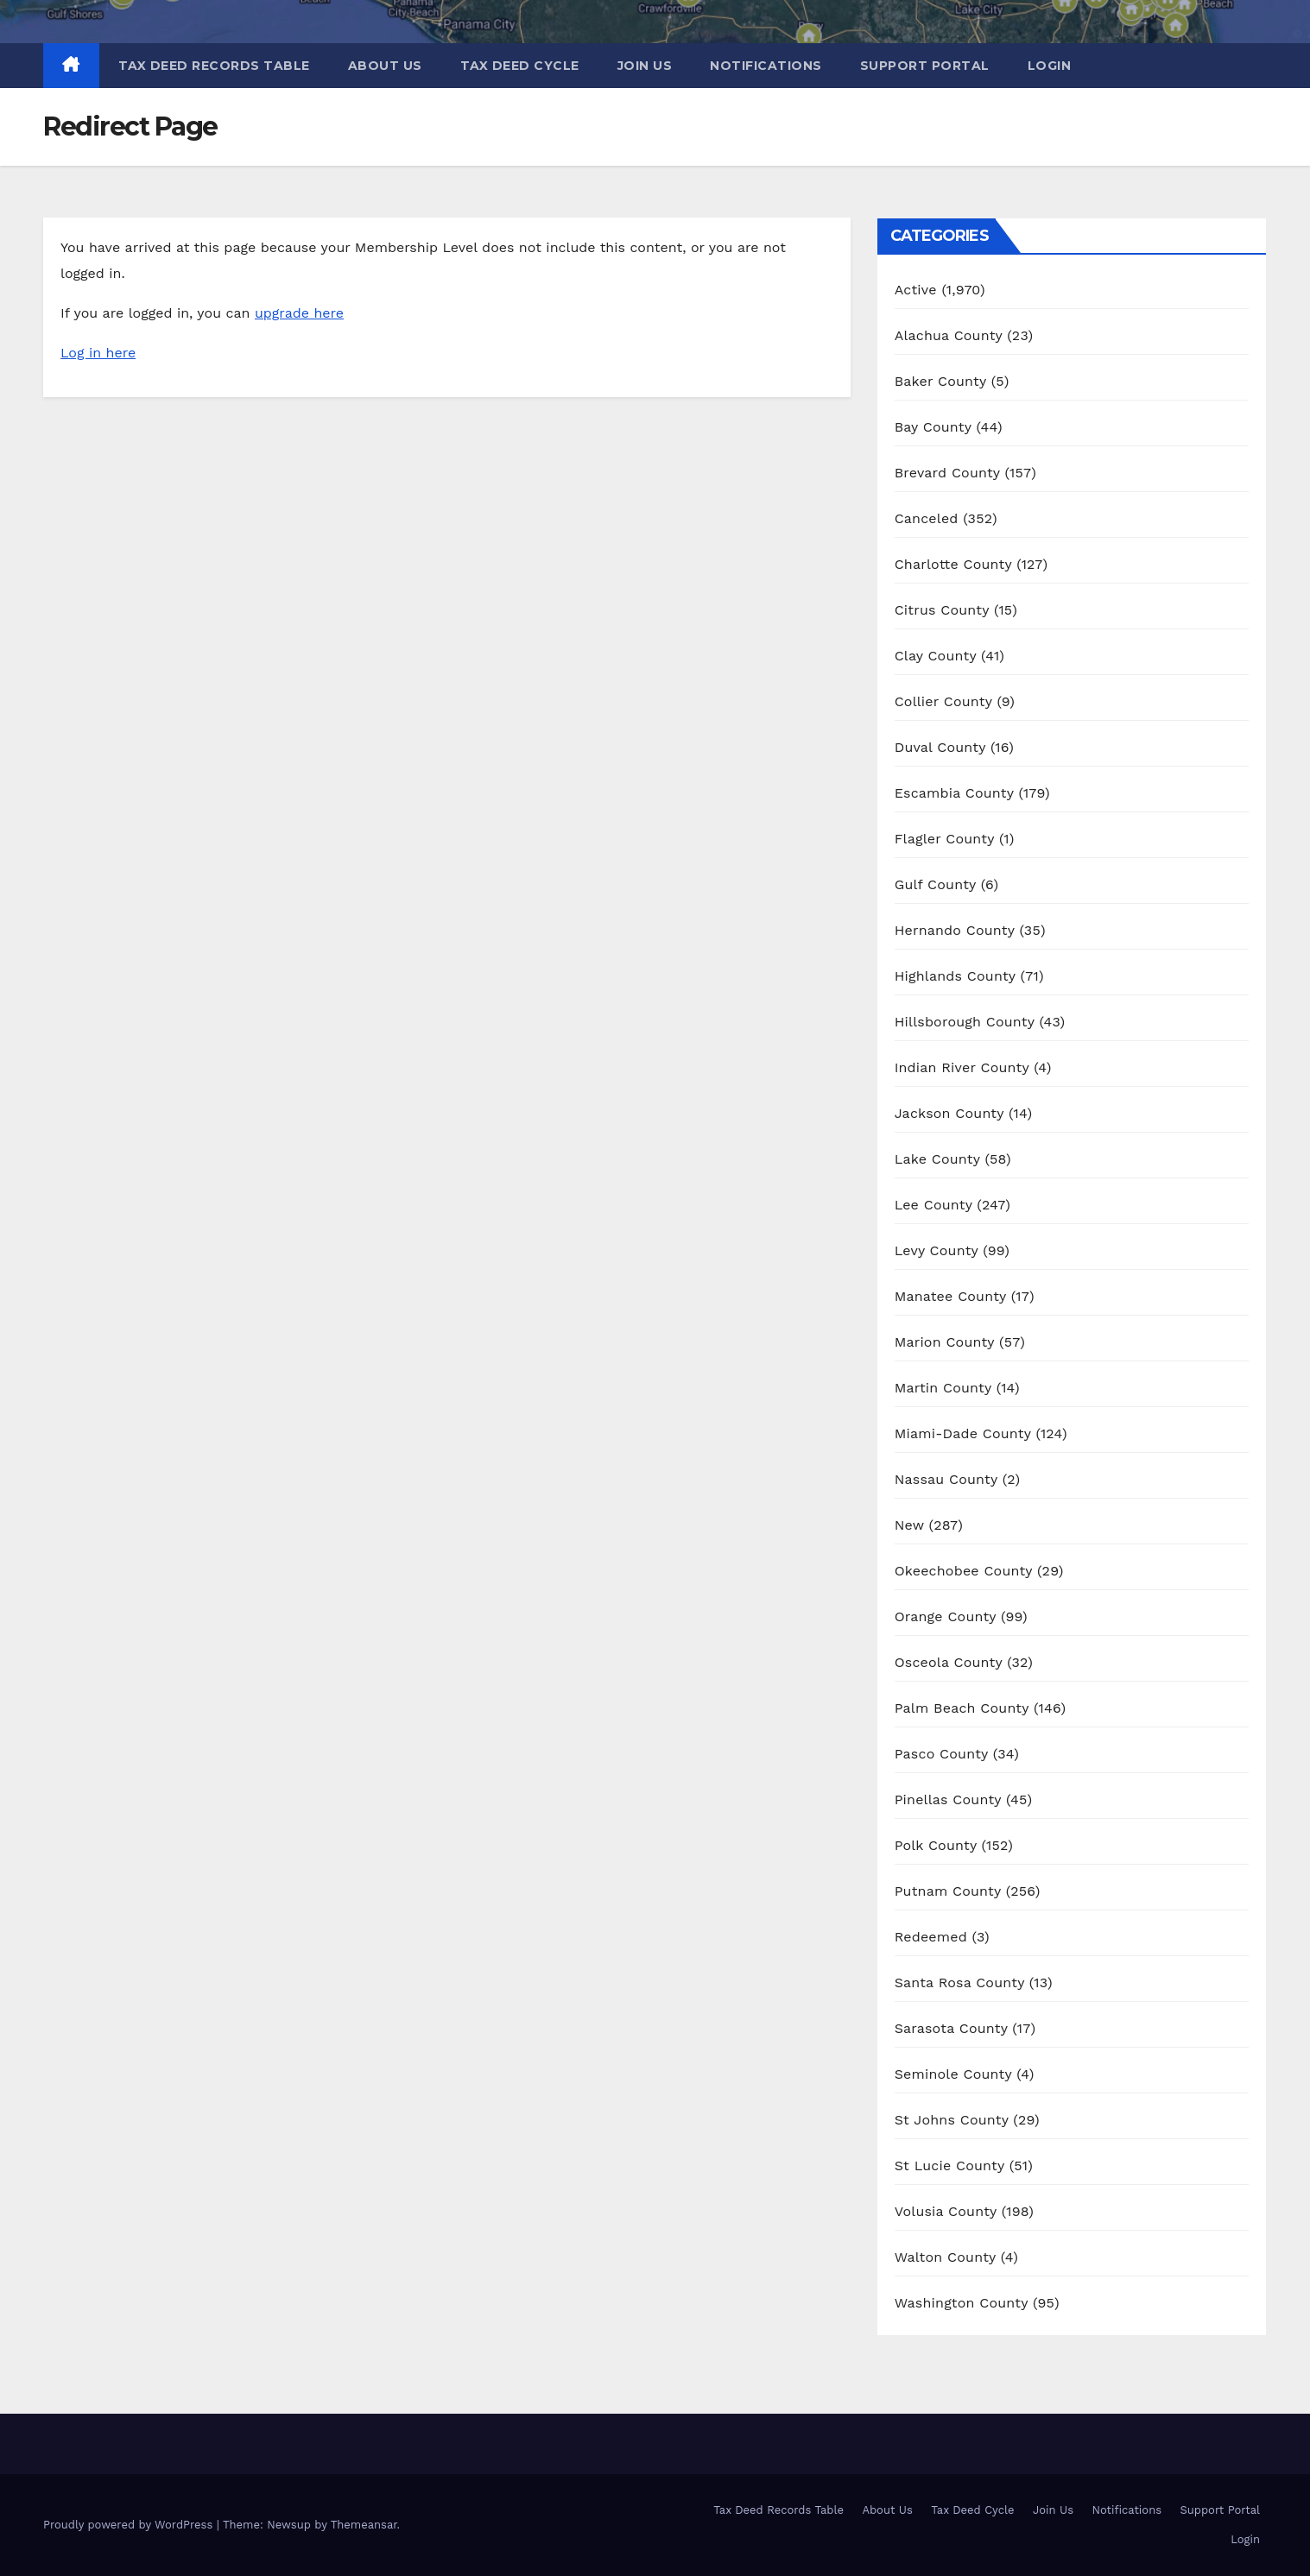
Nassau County (946, 1479)
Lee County (933, 1204)
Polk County (936, 1845)
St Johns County (952, 2120)
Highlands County (955, 976)
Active (916, 289)
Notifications (766, 65)
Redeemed (931, 1937)
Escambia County (954, 793)
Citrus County (942, 610)
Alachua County (949, 335)
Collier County (943, 701)
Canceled (927, 518)
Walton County (945, 2257)
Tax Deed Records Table (214, 65)
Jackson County (949, 1113)
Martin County (943, 1388)
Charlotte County (953, 564)
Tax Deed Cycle (519, 65)
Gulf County (935, 884)
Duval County (940, 747)
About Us (385, 65)
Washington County (961, 2303)
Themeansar (364, 2524)
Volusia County (946, 2211)
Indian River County (962, 1067)
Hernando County (955, 930)
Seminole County (953, 2074)
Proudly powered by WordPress (130, 2524)
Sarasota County (951, 2028)
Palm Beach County (962, 1708)
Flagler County (945, 838)
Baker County (940, 381)
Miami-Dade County (963, 1433)
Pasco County (941, 1754)
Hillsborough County (965, 1021)
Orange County (946, 1616)
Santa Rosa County (960, 1982)
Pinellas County (948, 1799)
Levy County (936, 1250)
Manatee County (951, 1296)
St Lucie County (949, 2165)
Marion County (945, 1342)
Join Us (645, 65)
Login (1050, 65)
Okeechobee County (964, 1571)
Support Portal (925, 65)
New (909, 1525)
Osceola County (949, 1662)
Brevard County (947, 472)
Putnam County (948, 1891)
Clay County (936, 655)
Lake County (937, 1159)
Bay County (933, 427)
